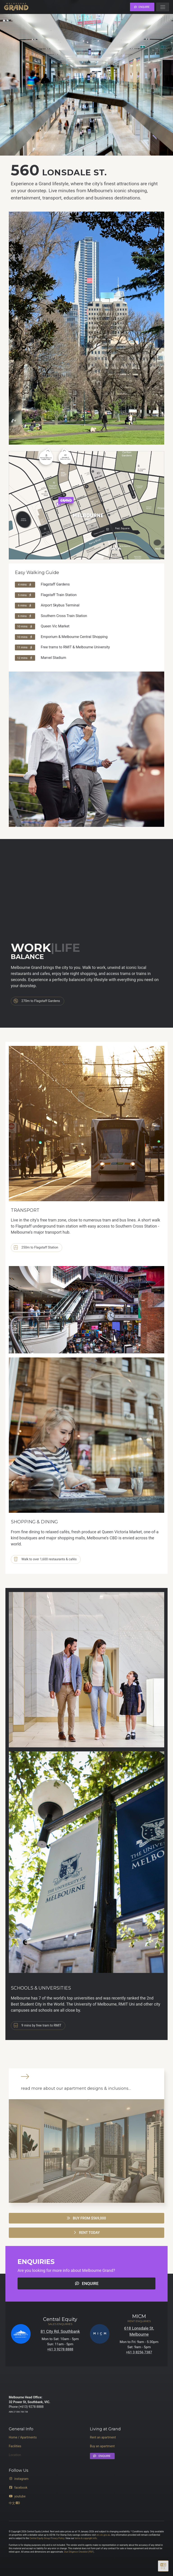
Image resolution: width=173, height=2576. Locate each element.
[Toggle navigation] (162, 7)
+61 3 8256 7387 (139, 2352)
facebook (18, 2487)
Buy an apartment (102, 2446)
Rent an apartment (103, 2437)
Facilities (15, 2446)
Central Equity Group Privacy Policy (47, 2538)
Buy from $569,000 (86, 2218)
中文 (14, 2503)
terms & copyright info (86, 2538)
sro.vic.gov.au (103, 2535)
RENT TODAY (86, 2232)
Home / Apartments (23, 2437)
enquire (142, 7)
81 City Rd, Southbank (60, 2331)
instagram (18, 2479)
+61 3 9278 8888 (60, 2349)
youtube (17, 2496)
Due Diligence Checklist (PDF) (79, 2552)
